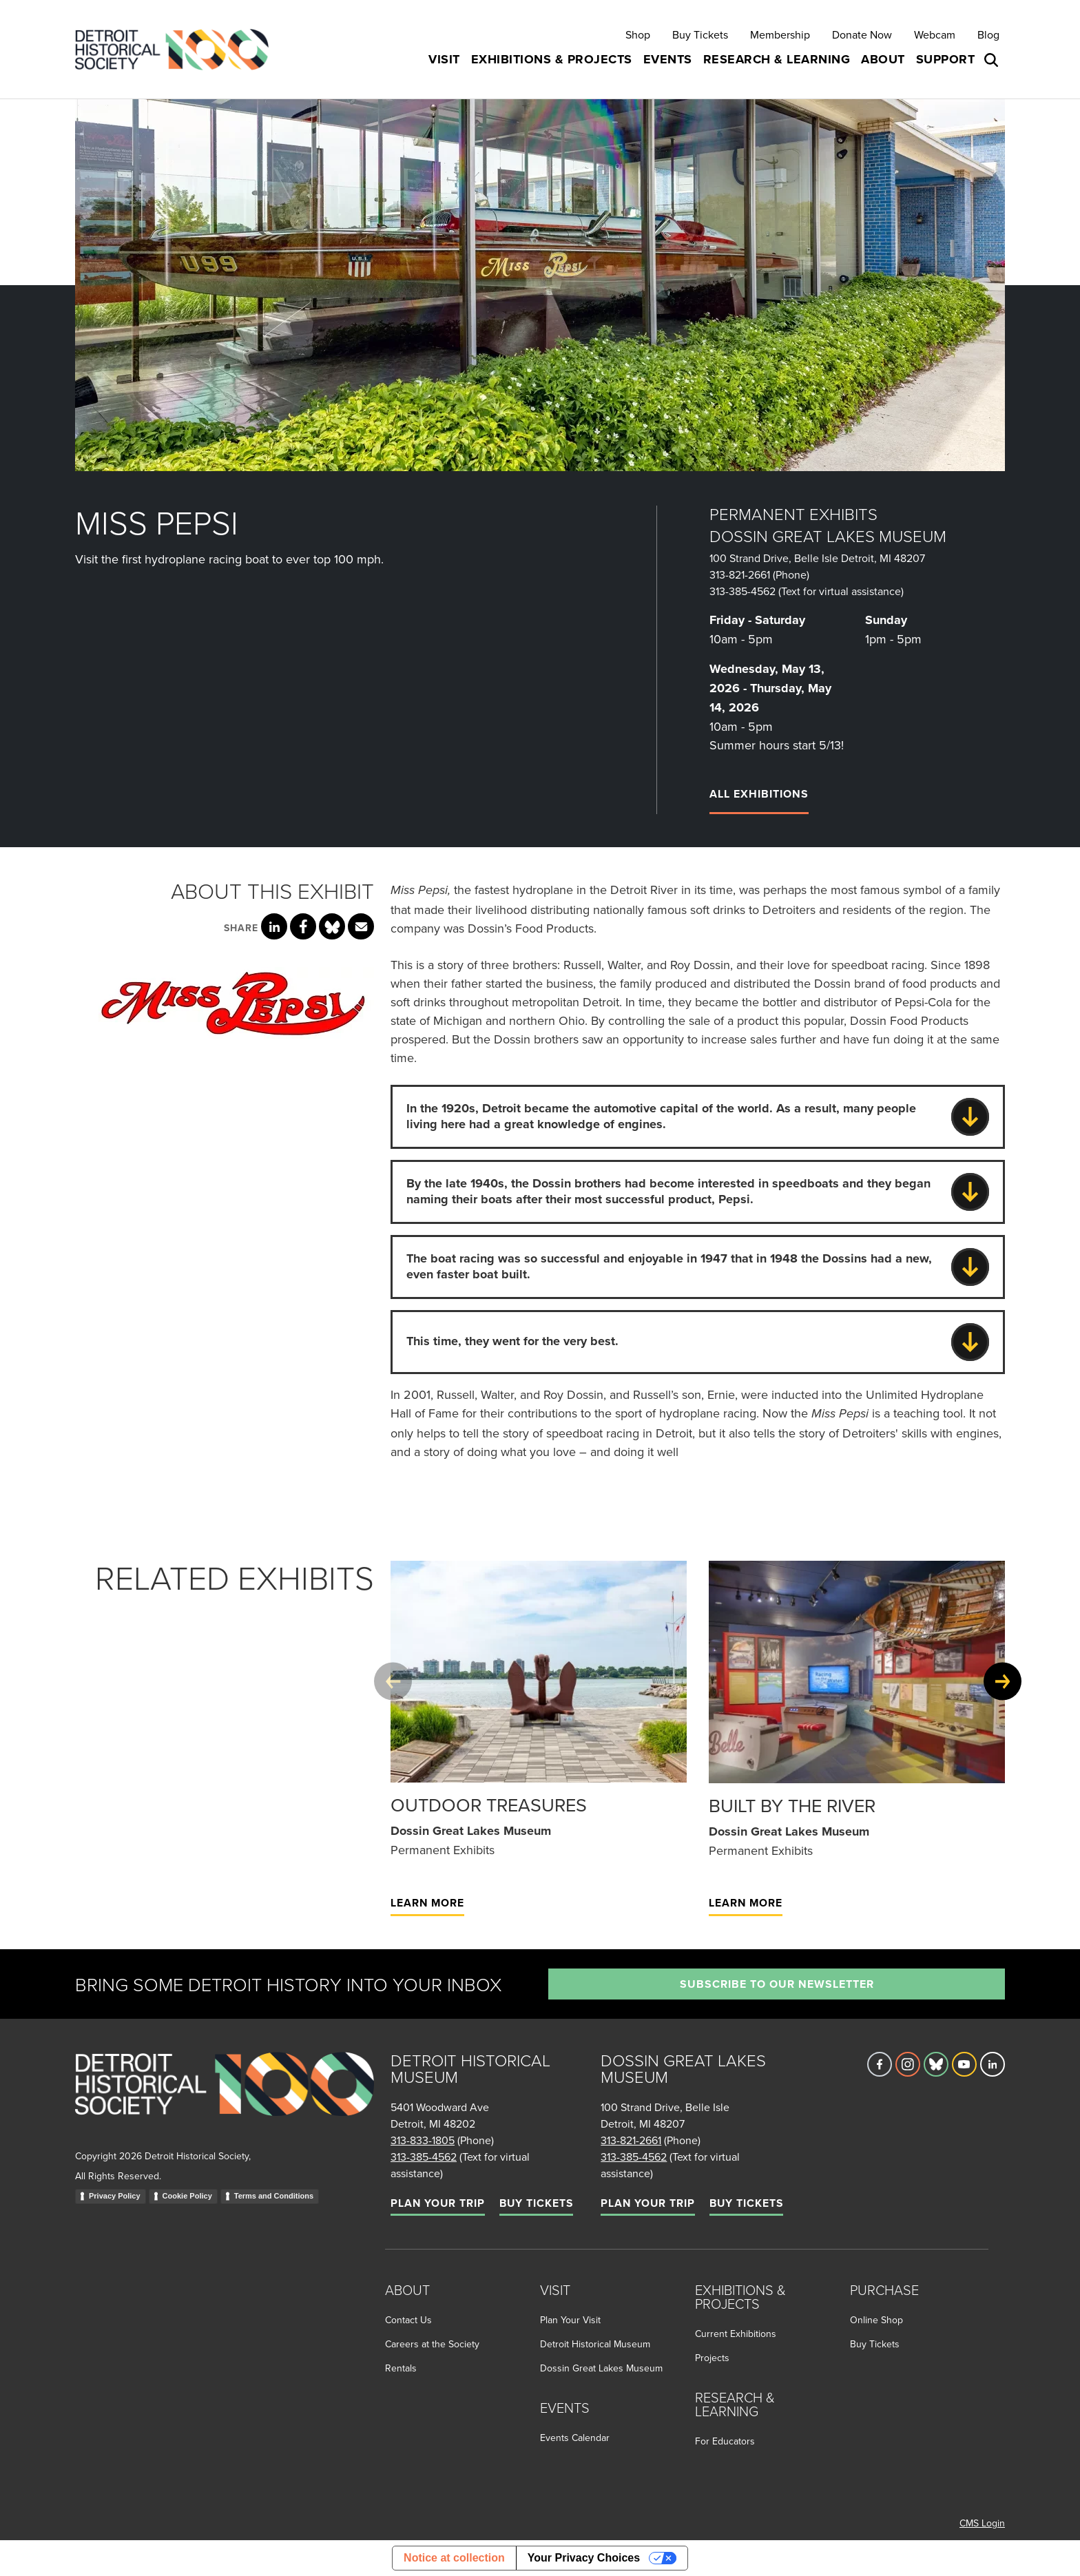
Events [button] (667, 59)
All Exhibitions (759, 794)
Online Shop (876, 2320)
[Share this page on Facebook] (303, 926)
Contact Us (408, 2320)
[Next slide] (1002, 1682)
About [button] (883, 59)
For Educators (725, 2441)
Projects (712, 2358)
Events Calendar (575, 2437)
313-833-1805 (423, 2140)
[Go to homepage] (224, 2099)
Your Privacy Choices (584, 2558)
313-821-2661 (739, 574)
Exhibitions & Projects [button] (551, 59)
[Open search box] (992, 60)
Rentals (401, 2368)
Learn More (427, 1903)
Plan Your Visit (570, 2320)
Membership (780, 34)
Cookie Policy (187, 2196)
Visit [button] (444, 59)
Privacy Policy (115, 2196)
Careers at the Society (432, 2344)
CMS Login (982, 2523)
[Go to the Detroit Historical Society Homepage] (177, 49)
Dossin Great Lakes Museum (601, 2368)
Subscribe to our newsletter (777, 1984)
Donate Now (862, 34)
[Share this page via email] (361, 926)
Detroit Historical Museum (595, 2344)
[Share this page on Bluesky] (332, 926)
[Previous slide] (393, 1682)
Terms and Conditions (273, 2196)
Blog (988, 34)
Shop (637, 34)
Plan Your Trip (438, 2203)
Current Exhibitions (735, 2333)
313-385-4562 (742, 591)
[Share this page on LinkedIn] (274, 926)
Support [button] (945, 59)
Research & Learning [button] (777, 59)
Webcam (934, 34)
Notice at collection (454, 2558)
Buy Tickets (700, 34)
